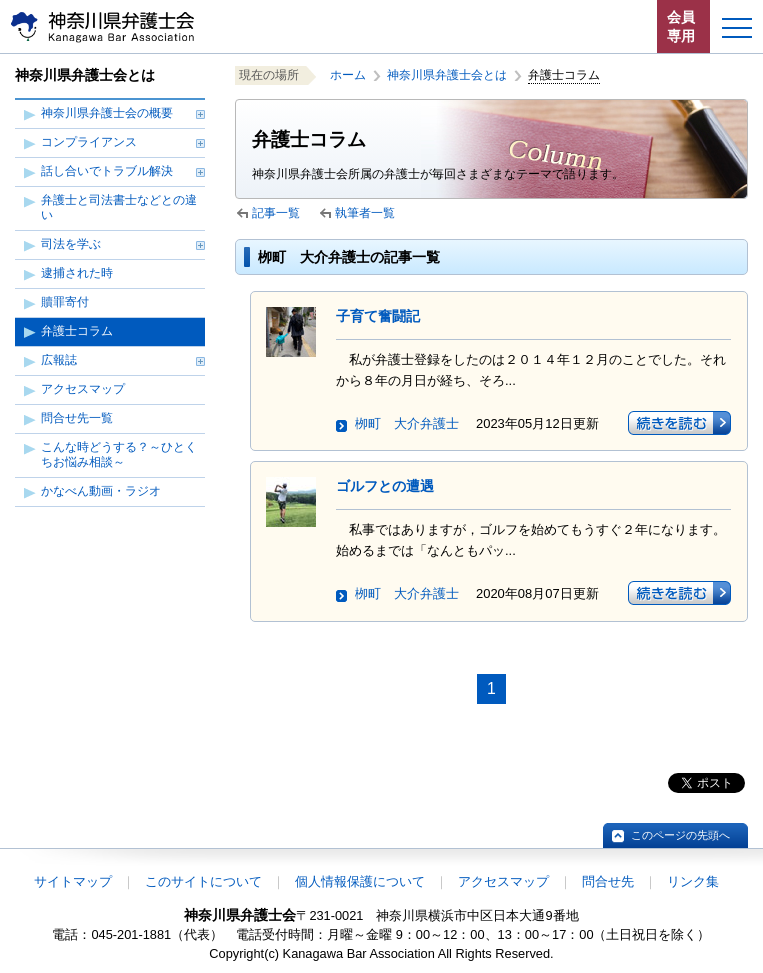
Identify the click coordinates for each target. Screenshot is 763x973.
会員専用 (681, 26)
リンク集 (693, 881)
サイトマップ (73, 881)
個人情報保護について (360, 881)
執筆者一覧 (365, 213)
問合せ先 (608, 881)
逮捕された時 (77, 273)
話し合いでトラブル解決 (107, 171)
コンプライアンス (89, 142)
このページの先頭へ (680, 835)
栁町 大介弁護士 (407, 423)
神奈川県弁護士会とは (447, 75)
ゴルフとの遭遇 (385, 486)
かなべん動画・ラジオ (101, 491)
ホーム (348, 75)
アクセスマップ (83, 389)
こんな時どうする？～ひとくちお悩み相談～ (119, 454)
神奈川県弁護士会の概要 (107, 113)
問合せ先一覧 (77, 418)
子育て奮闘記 (378, 316)
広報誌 (59, 360)
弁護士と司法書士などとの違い (119, 207)
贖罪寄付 (65, 302)
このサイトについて (203, 881)
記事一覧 (276, 213)
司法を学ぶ (71, 244)
